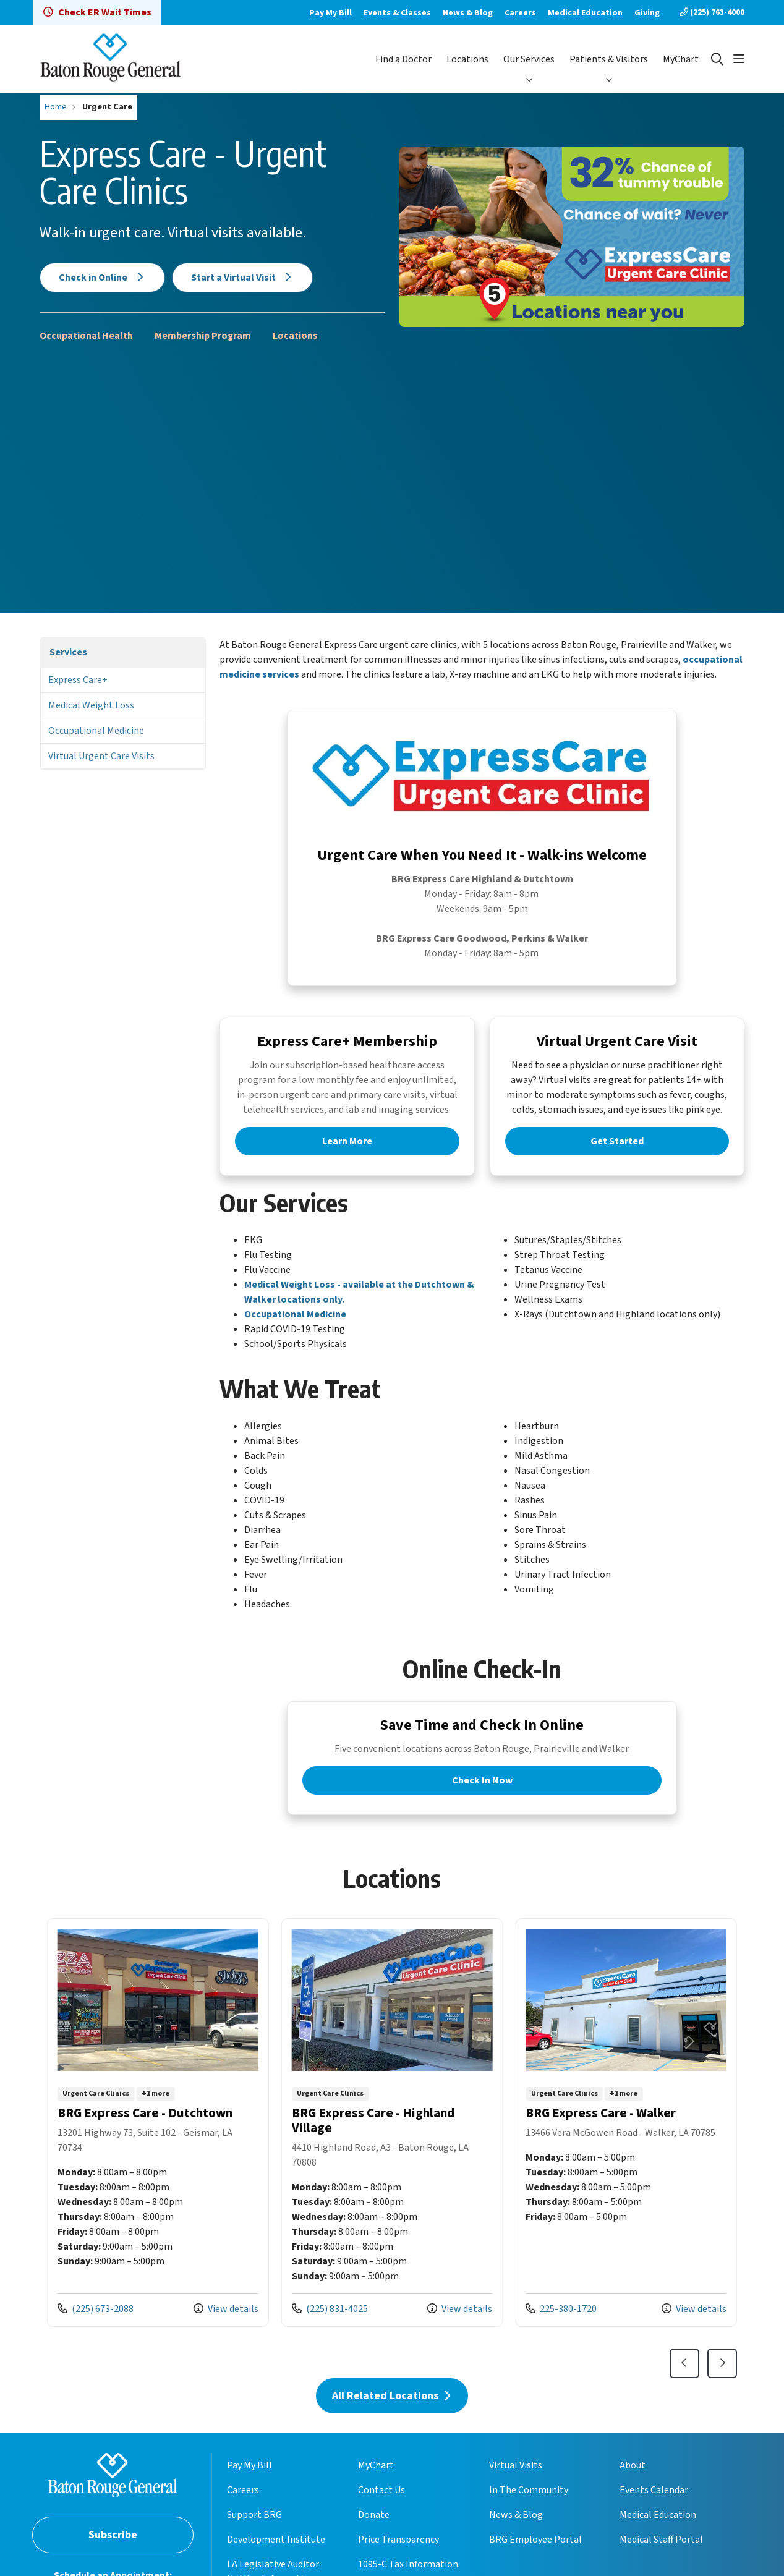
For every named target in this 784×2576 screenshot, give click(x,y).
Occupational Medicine (96, 731)
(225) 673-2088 (96, 2330)
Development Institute (276, 2561)
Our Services (529, 59)
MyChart (681, 59)
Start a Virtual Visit (242, 277)
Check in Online (102, 277)
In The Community (528, 2512)
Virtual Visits (515, 2487)
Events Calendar (654, 2512)
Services (68, 652)
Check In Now (482, 1795)
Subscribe (112, 2556)
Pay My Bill (330, 13)
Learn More (347, 1150)
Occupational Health (86, 335)
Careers (520, 13)
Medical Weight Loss (91, 705)
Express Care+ (78, 680)
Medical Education (585, 13)
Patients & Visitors (608, 59)
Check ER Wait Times (97, 12)
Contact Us (381, 2512)
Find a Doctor (403, 59)
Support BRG (254, 2536)
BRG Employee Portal (535, 2561)
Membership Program (203, 335)
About (633, 2487)
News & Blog (468, 13)
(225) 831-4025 (330, 2330)
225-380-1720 (561, 2330)
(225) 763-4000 (712, 12)
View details (226, 2330)
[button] (738, 59)
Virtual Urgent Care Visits (101, 756)
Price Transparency (398, 2561)
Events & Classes (397, 13)
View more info (158, 2143)
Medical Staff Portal (661, 2561)
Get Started (617, 1150)
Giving (647, 13)
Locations (467, 59)
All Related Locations (392, 2417)
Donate (374, 2536)
